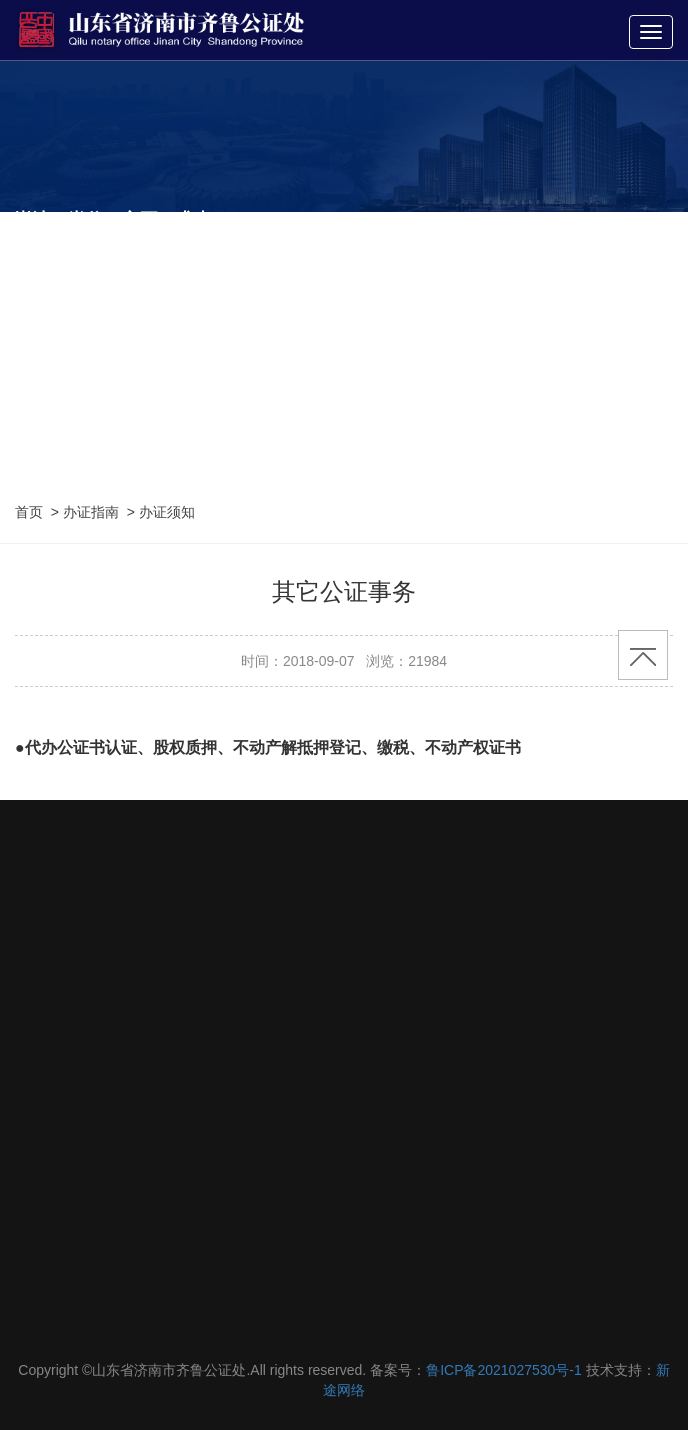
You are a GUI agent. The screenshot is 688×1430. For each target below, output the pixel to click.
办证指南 (91, 512)
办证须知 (167, 512)
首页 (29, 512)
